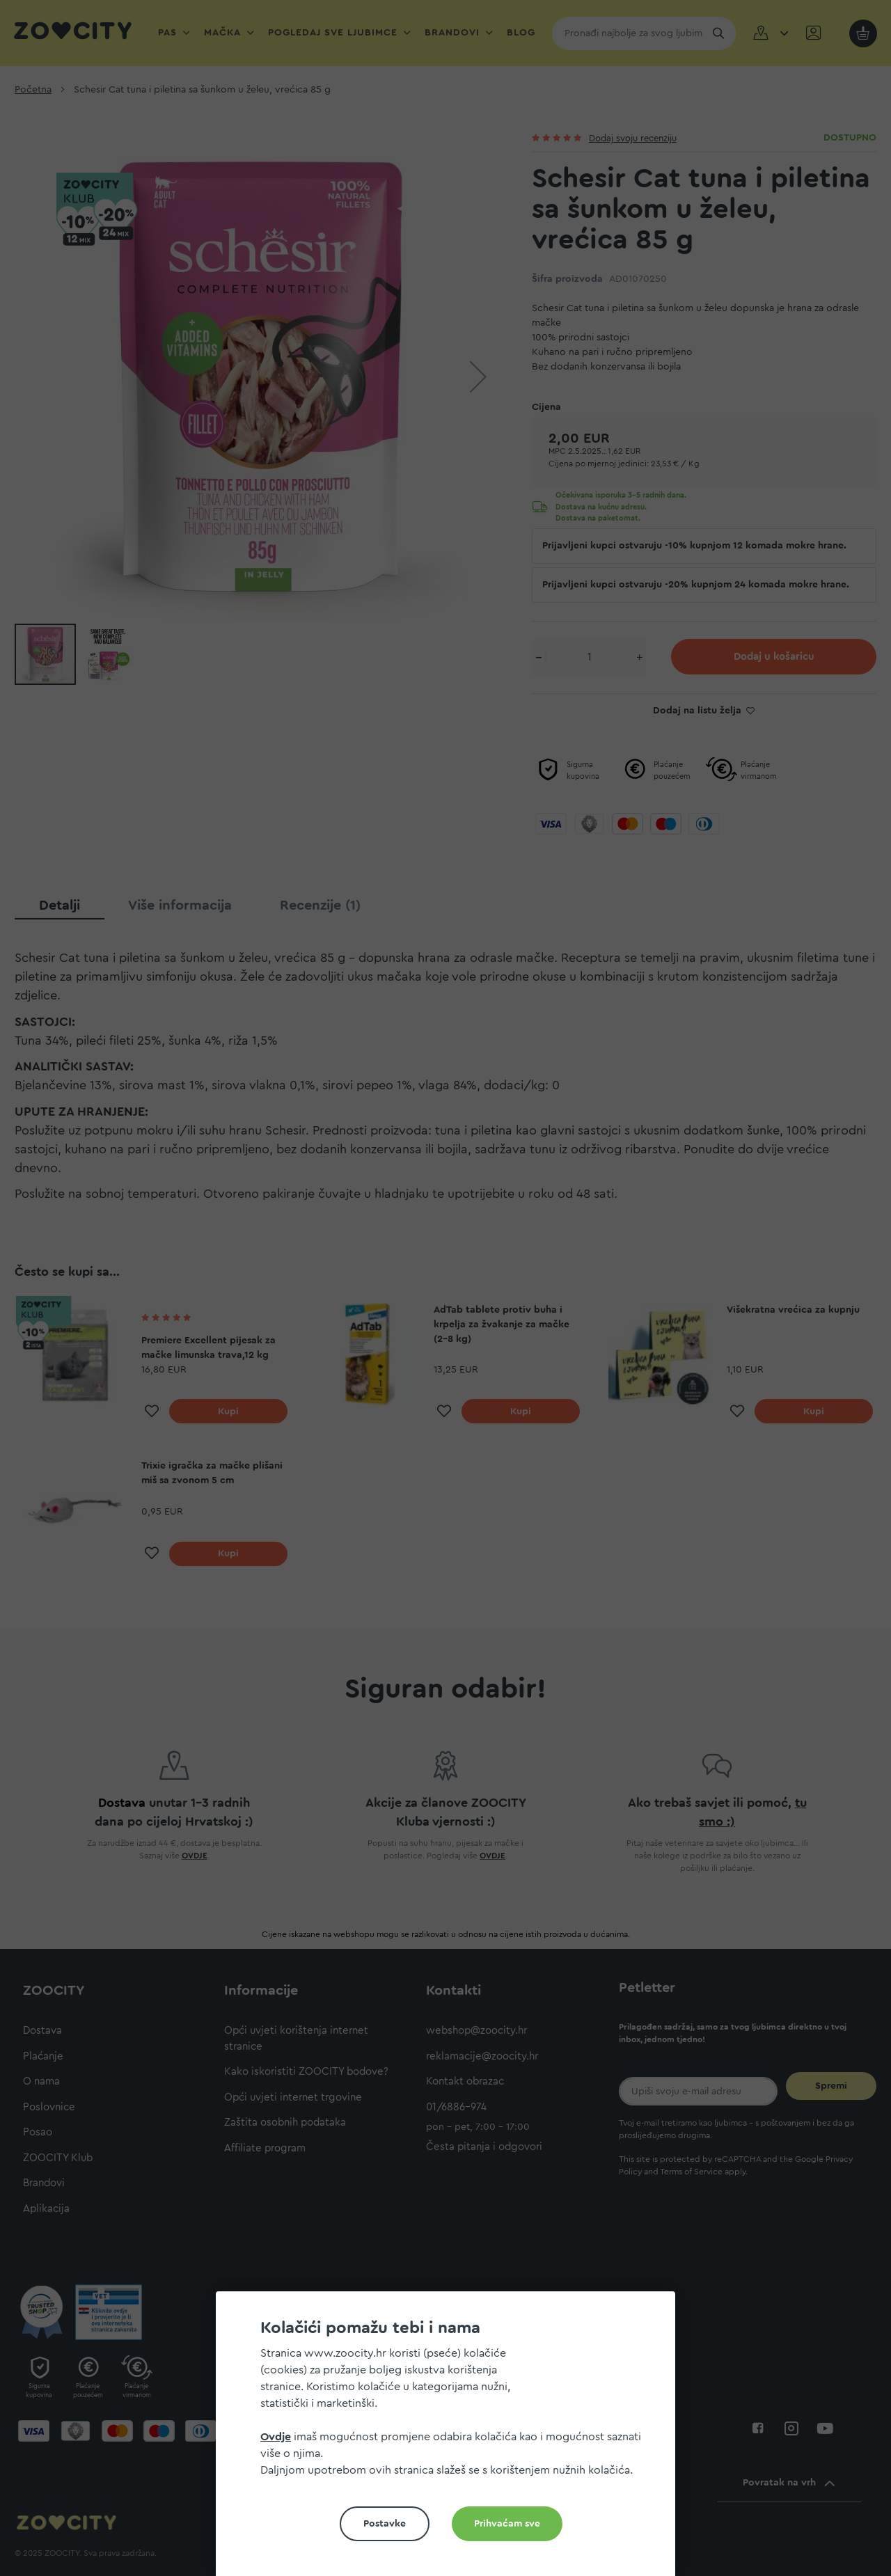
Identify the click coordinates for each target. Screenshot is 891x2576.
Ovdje (275, 2436)
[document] (451, 2439)
